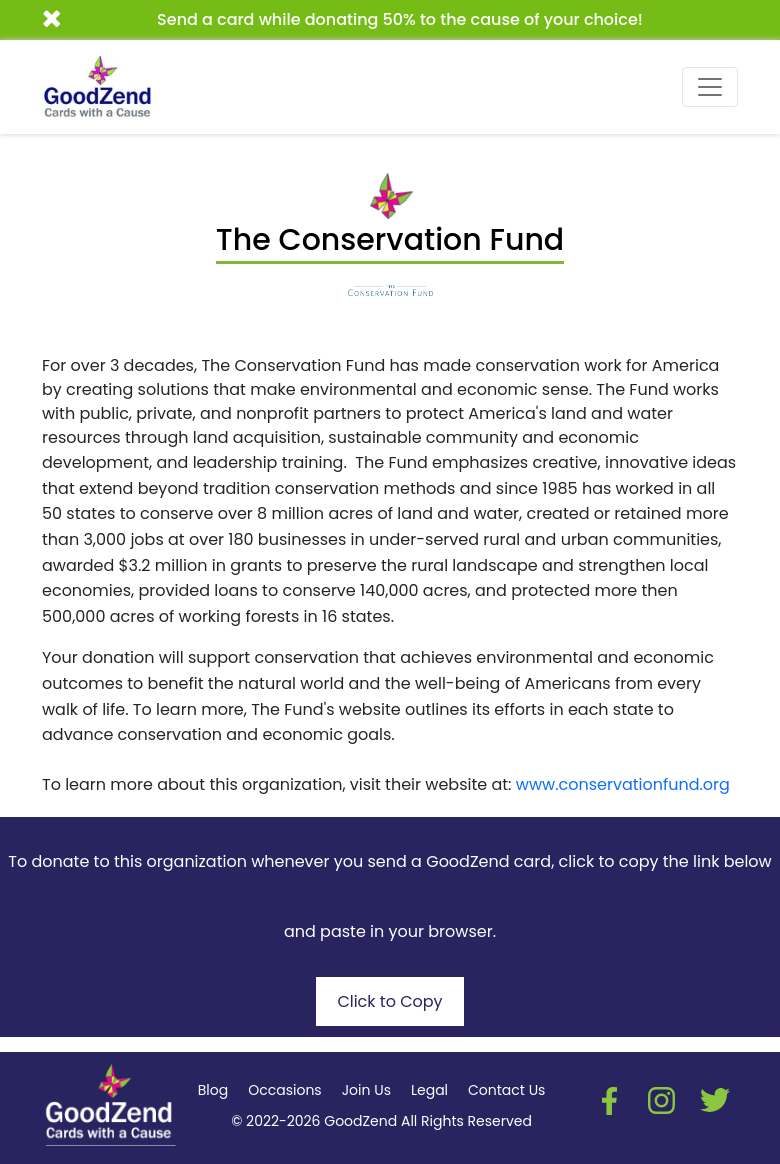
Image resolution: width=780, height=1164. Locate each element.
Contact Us (506, 1090)
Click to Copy (389, 1001)
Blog (213, 1090)
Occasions (284, 1090)
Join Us (366, 1090)
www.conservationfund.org (623, 784)
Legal (429, 1090)
